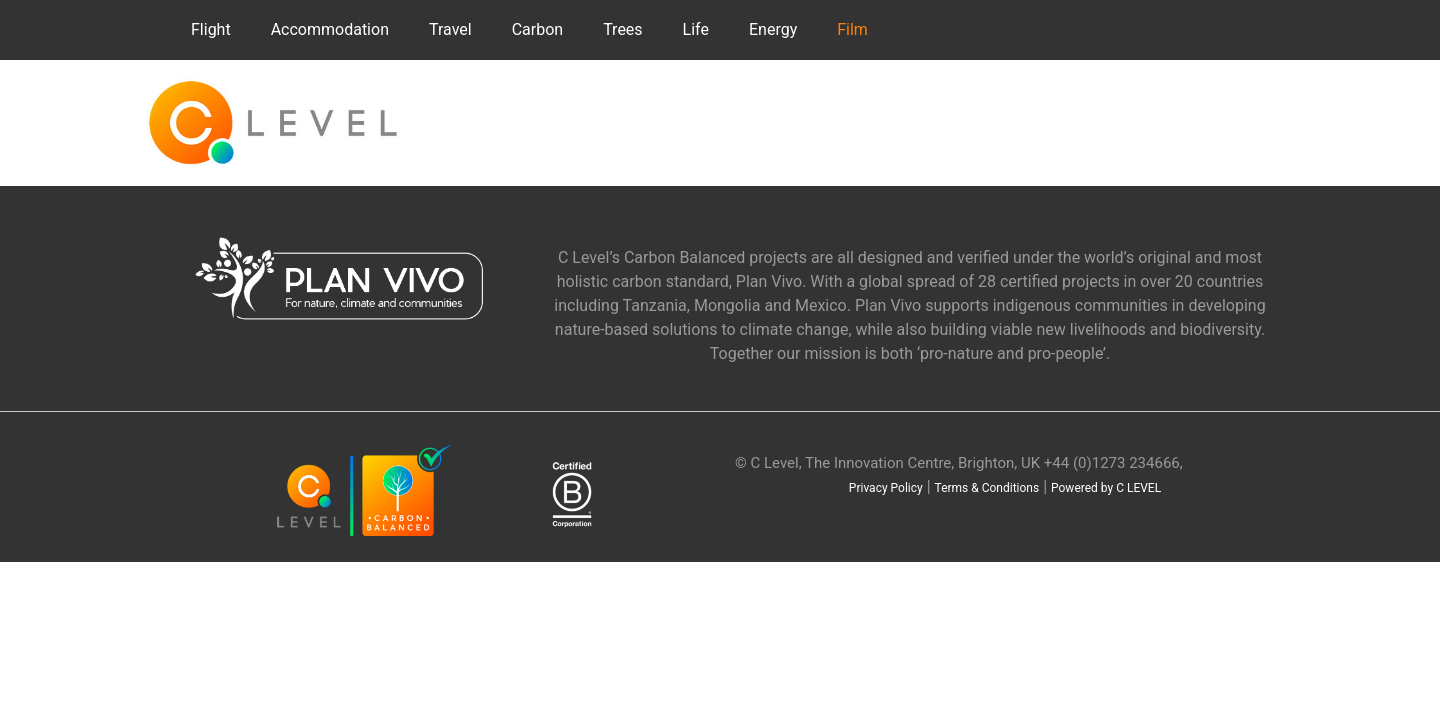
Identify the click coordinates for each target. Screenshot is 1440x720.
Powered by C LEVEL (1106, 488)
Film (852, 29)
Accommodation (330, 29)
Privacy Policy (886, 488)
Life (696, 29)
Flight (211, 29)
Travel (450, 29)
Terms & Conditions (987, 488)
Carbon (537, 29)
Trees (622, 29)
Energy (773, 29)
